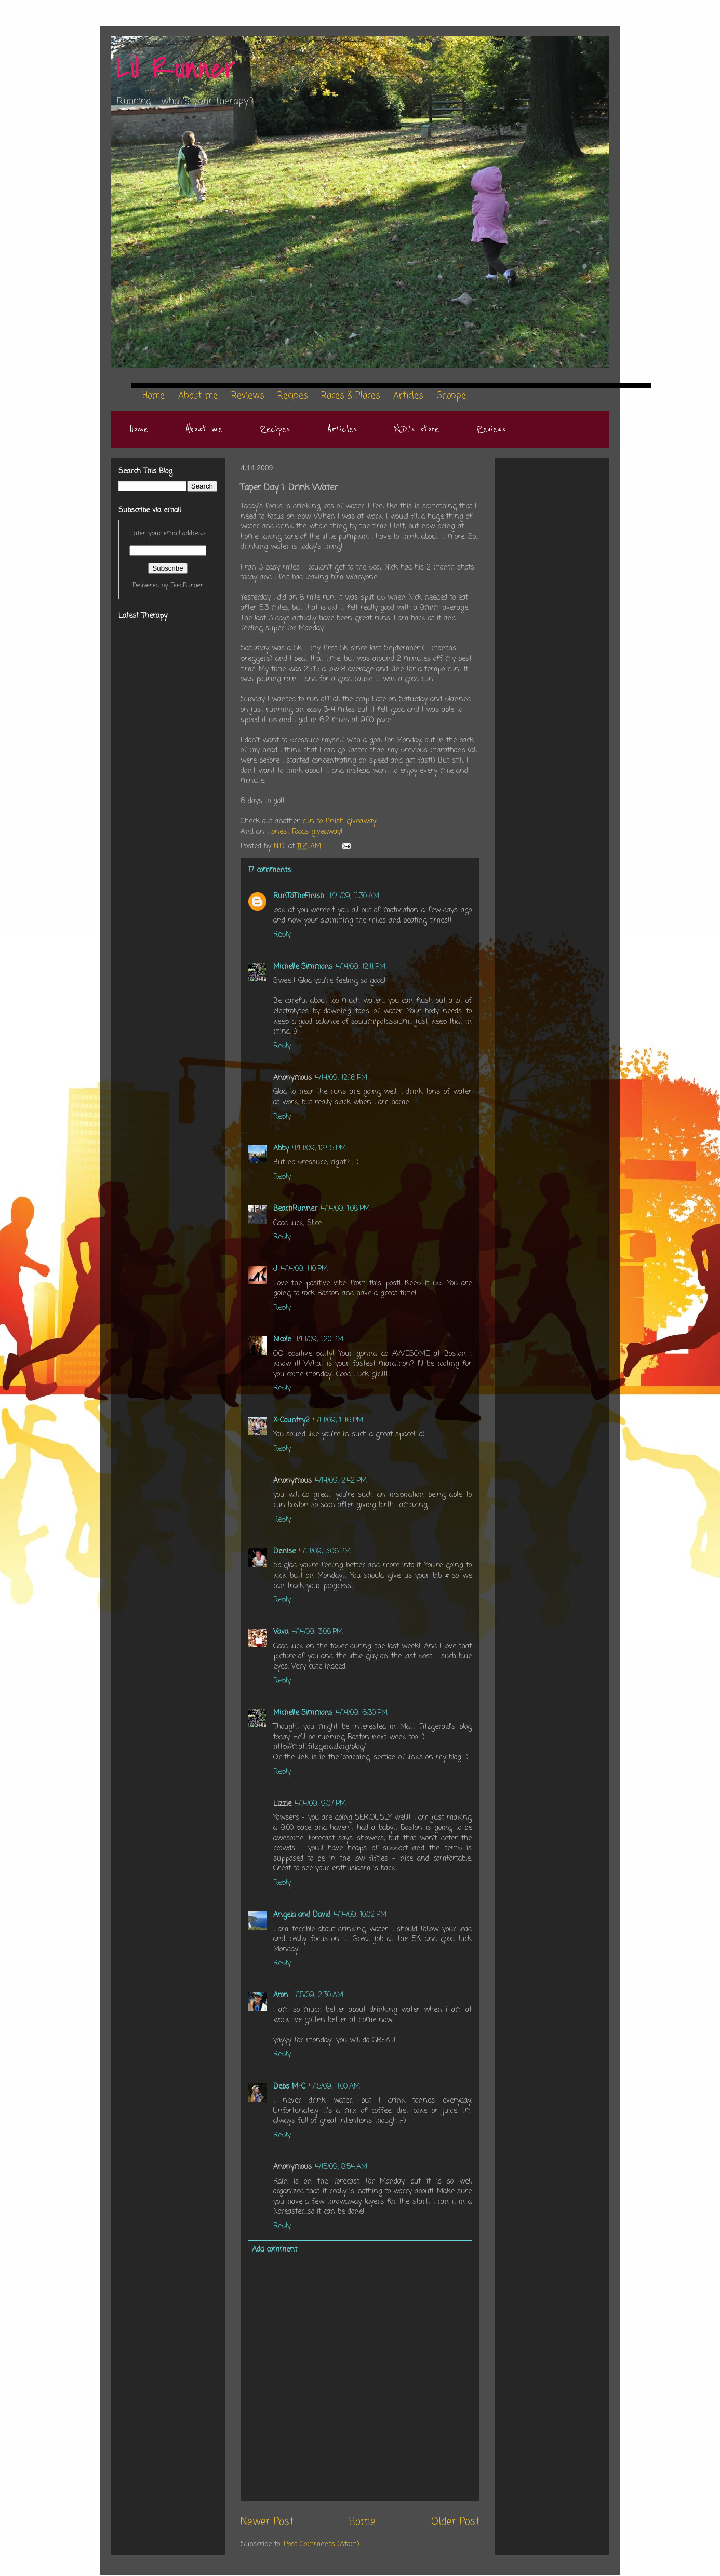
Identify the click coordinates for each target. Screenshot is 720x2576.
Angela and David (301, 1914)
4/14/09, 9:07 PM (320, 1803)
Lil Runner (176, 69)
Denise (284, 1551)
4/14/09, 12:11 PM (360, 966)
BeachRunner (295, 1208)
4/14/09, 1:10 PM (304, 1269)
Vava (280, 1631)
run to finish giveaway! (340, 821)
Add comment (274, 2249)
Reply (282, 934)
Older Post (455, 2522)
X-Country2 (291, 1420)
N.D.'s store (416, 429)
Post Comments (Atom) (321, 2544)
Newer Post (267, 2522)
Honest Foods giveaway (304, 831)
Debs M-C (289, 2086)
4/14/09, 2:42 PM (341, 1480)
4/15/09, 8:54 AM (341, 2167)
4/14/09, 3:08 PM (317, 1631)
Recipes (275, 429)
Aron (280, 1995)
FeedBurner (187, 585)
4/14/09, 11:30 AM (353, 896)
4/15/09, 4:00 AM (334, 2086)
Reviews (490, 429)
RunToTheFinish (298, 896)
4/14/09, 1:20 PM (318, 1339)
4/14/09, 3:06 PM (325, 1551)
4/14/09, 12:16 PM (341, 1078)
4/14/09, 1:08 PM (345, 1208)
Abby (281, 1148)
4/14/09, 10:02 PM (360, 1914)
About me (203, 429)
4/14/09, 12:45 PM (319, 1148)
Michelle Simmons (302, 966)
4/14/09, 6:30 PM (362, 1712)
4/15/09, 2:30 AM (317, 1995)
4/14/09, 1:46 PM (338, 1420)
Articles (342, 429)
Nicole (282, 1339)
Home (138, 429)
